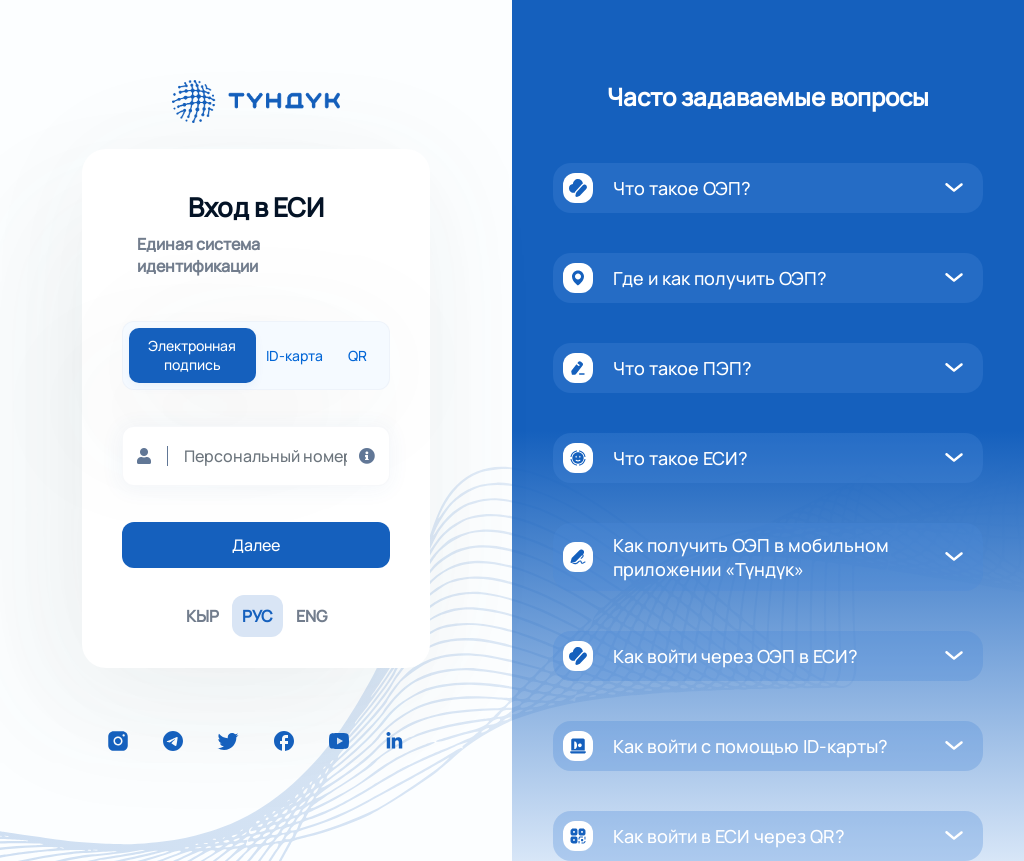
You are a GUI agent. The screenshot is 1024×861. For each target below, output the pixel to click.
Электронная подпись (192, 355)
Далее (256, 545)
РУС (257, 616)
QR (357, 355)
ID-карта (294, 355)
